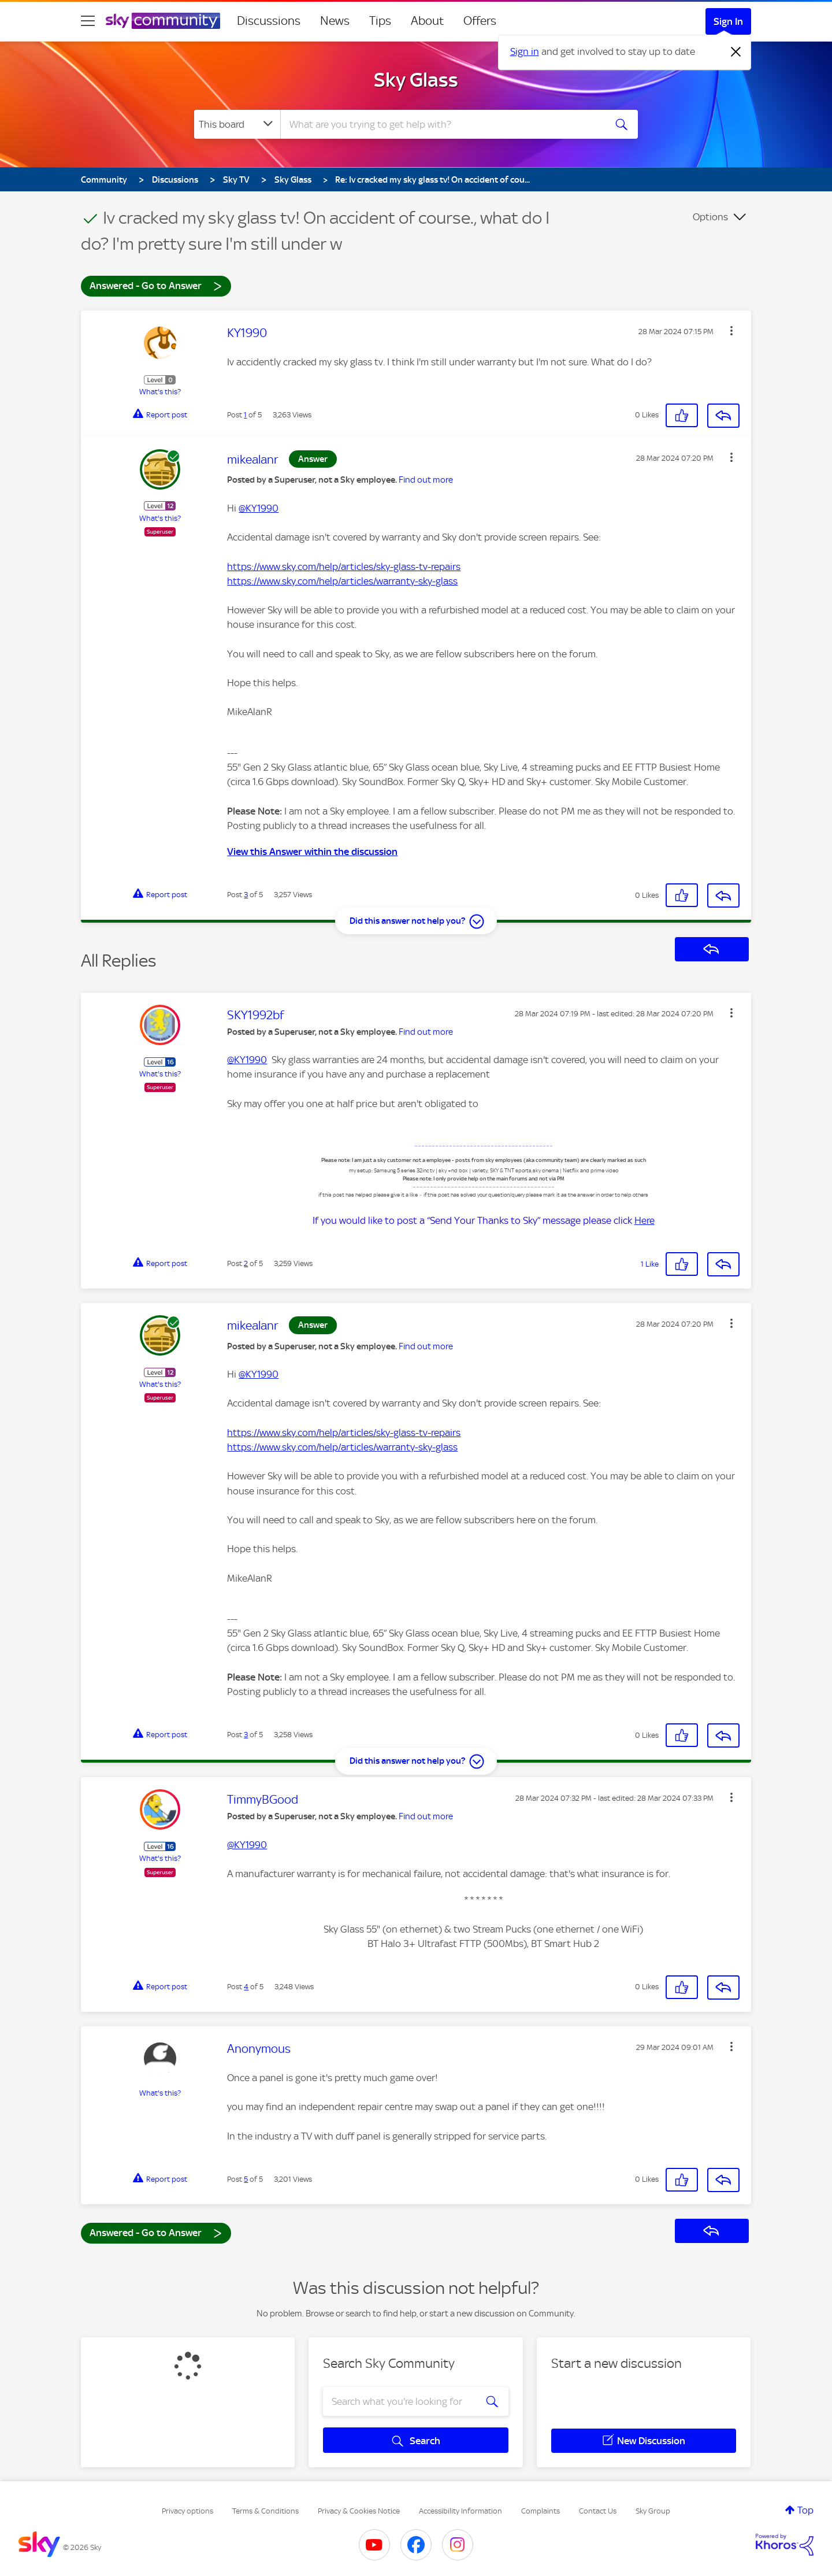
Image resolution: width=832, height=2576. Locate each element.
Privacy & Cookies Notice (359, 2511)
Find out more (426, 480)
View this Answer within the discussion (312, 851)
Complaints (540, 2511)
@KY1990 (258, 508)
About (427, 21)
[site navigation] (88, 20)
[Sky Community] (163, 20)
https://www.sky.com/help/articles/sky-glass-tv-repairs (343, 566)
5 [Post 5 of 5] (246, 2179)
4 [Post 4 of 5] (246, 1986)
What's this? (160, 391)
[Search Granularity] (237, 124)
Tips (380, 21)
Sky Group (653, 2511)
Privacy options (187, 2511)
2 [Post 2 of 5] (246, 1263)
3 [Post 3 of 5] (246, 894)
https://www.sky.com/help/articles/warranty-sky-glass (342, 581)
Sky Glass (416, 79)
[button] (731, 331)
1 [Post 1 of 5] (245, 414)
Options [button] (710, 217)
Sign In (728, 21)
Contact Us (597, 2511)
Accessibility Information (460, 2511)
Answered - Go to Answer (156, 285)
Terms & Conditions (265, 2511)
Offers (479, 21)
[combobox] (441, 124)
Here (644, 1220)
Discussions (268, 21)
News (335, 21)
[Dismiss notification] (736, 52)
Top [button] (805, 2510)
